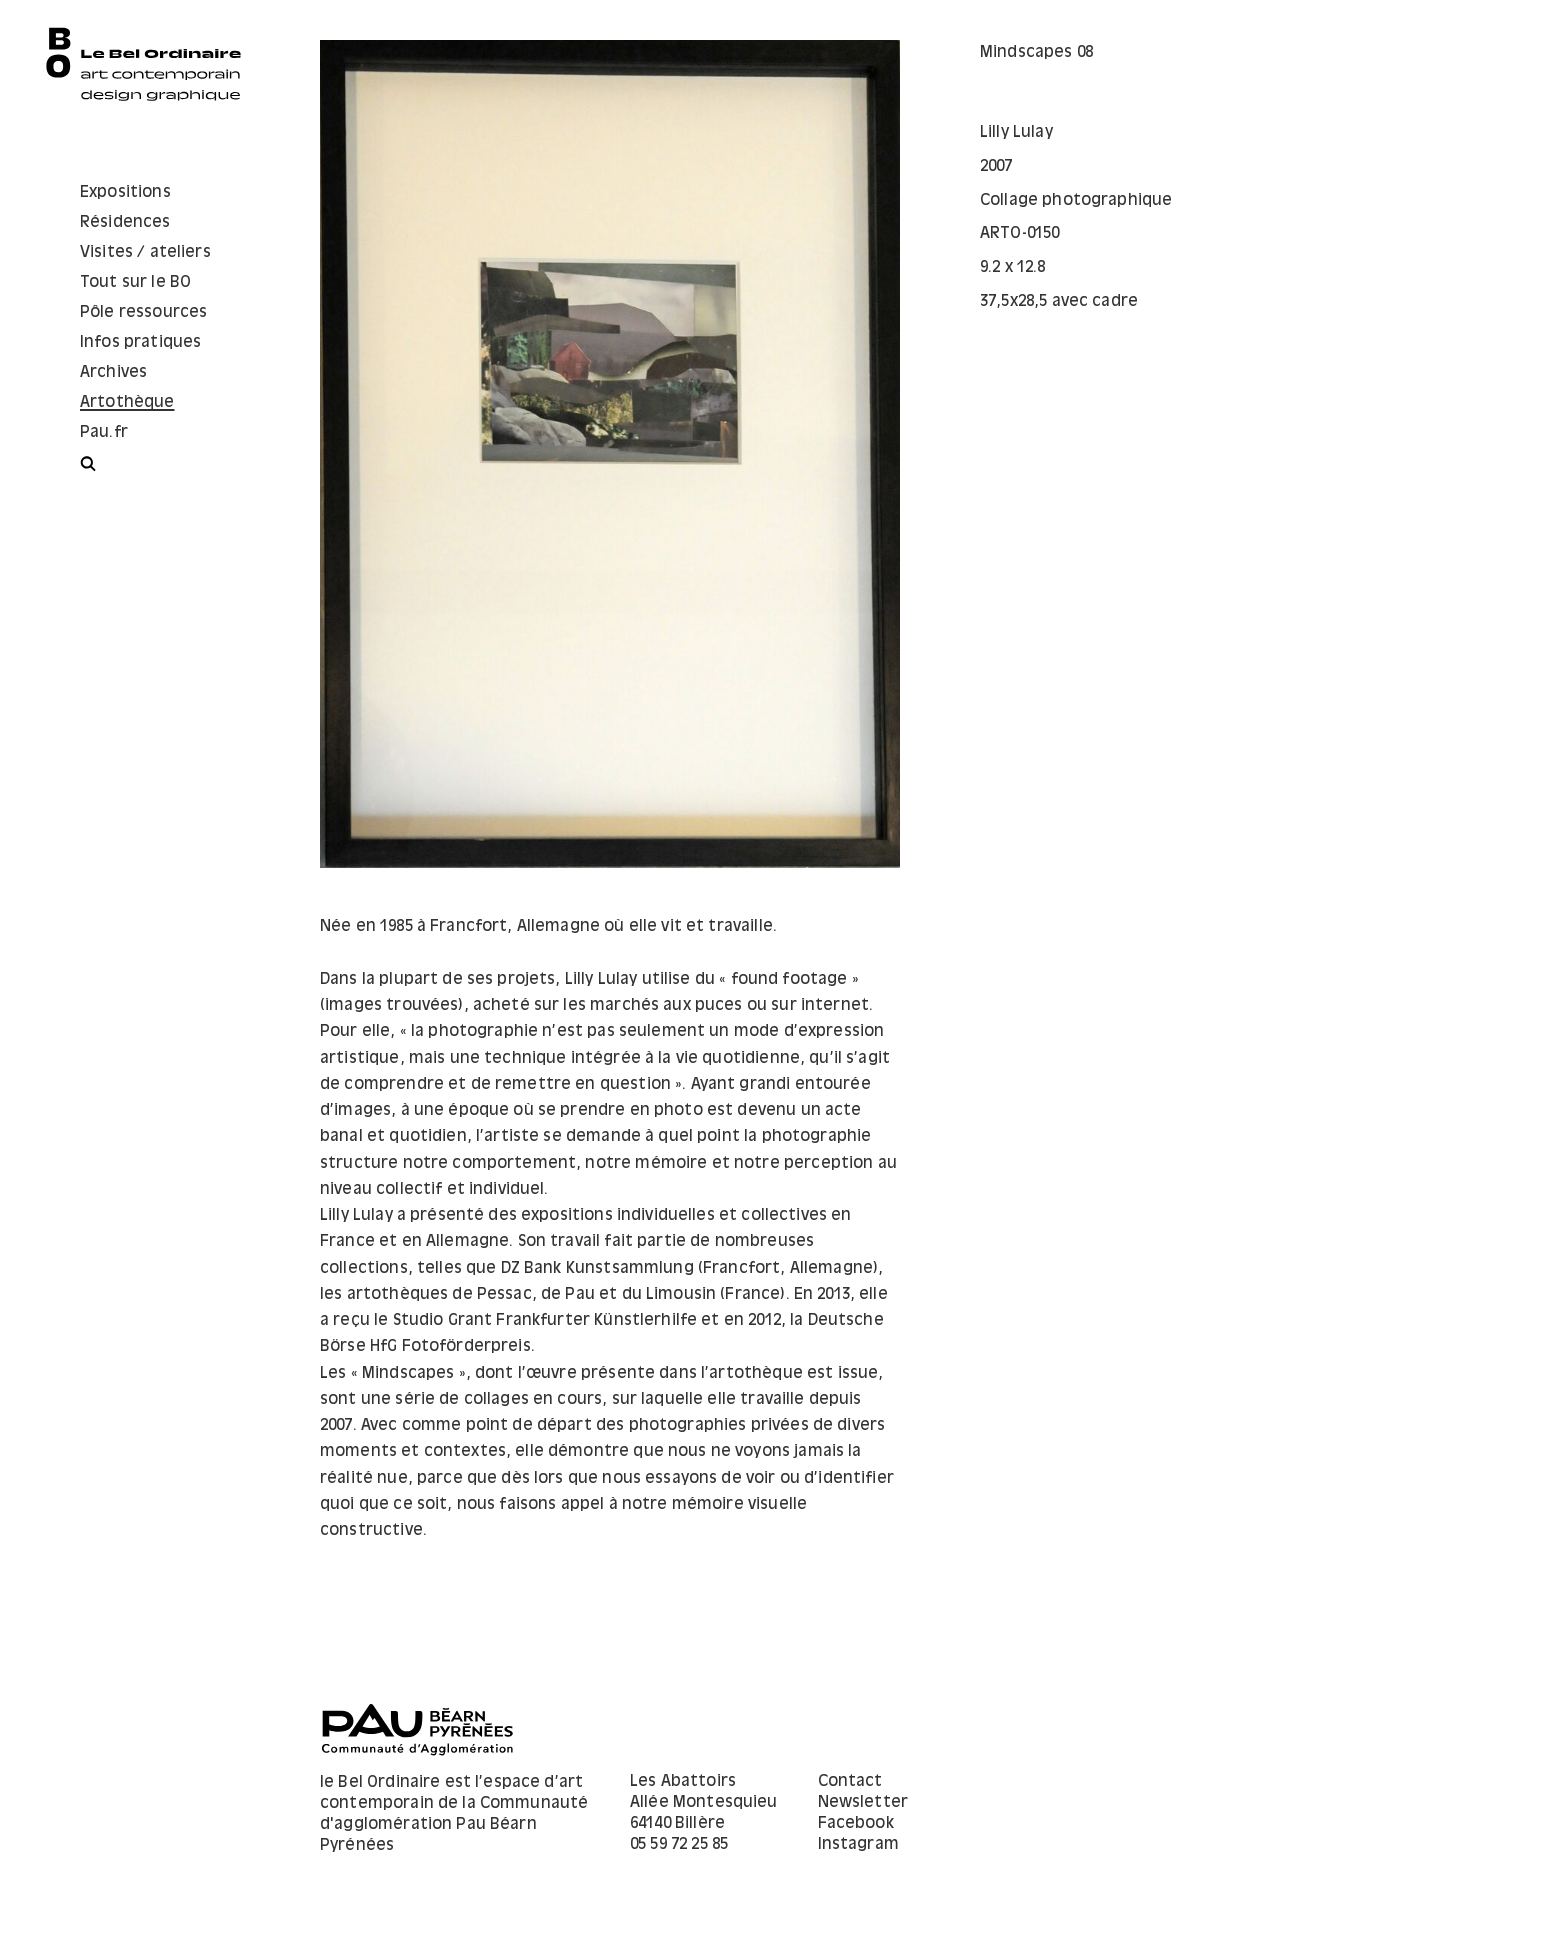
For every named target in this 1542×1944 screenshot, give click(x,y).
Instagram (858, 1844)
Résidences (125, 222)
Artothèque (127, 402)
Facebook (856, 1823)
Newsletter (863, 1802)
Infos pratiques (140, 342)
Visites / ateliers (145, 252)
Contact (850, 1781)
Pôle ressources (143, 312)
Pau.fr (104, 432)
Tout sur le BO (135, 282)
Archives (113, 372)
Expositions (125, 192)
